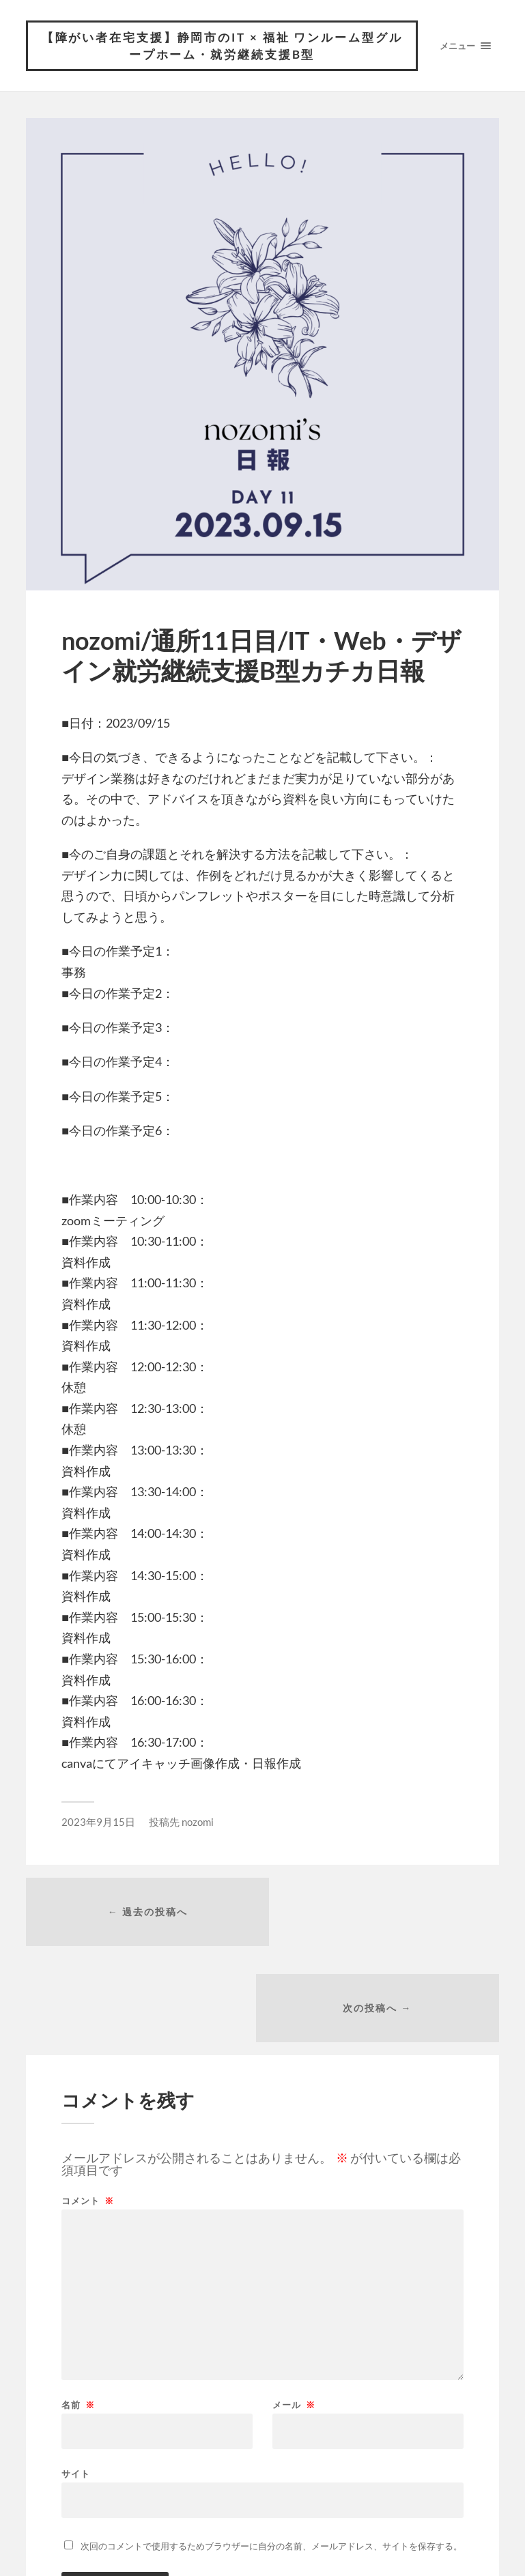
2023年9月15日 (98, 1822)
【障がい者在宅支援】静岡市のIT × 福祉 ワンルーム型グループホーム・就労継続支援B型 (221, 46)
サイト (75, 2380)
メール (293, 2311)
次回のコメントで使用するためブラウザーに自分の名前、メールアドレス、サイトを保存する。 (271, 2452)
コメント (87, 2107)
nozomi (198, 1822)
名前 (78, 2311)
